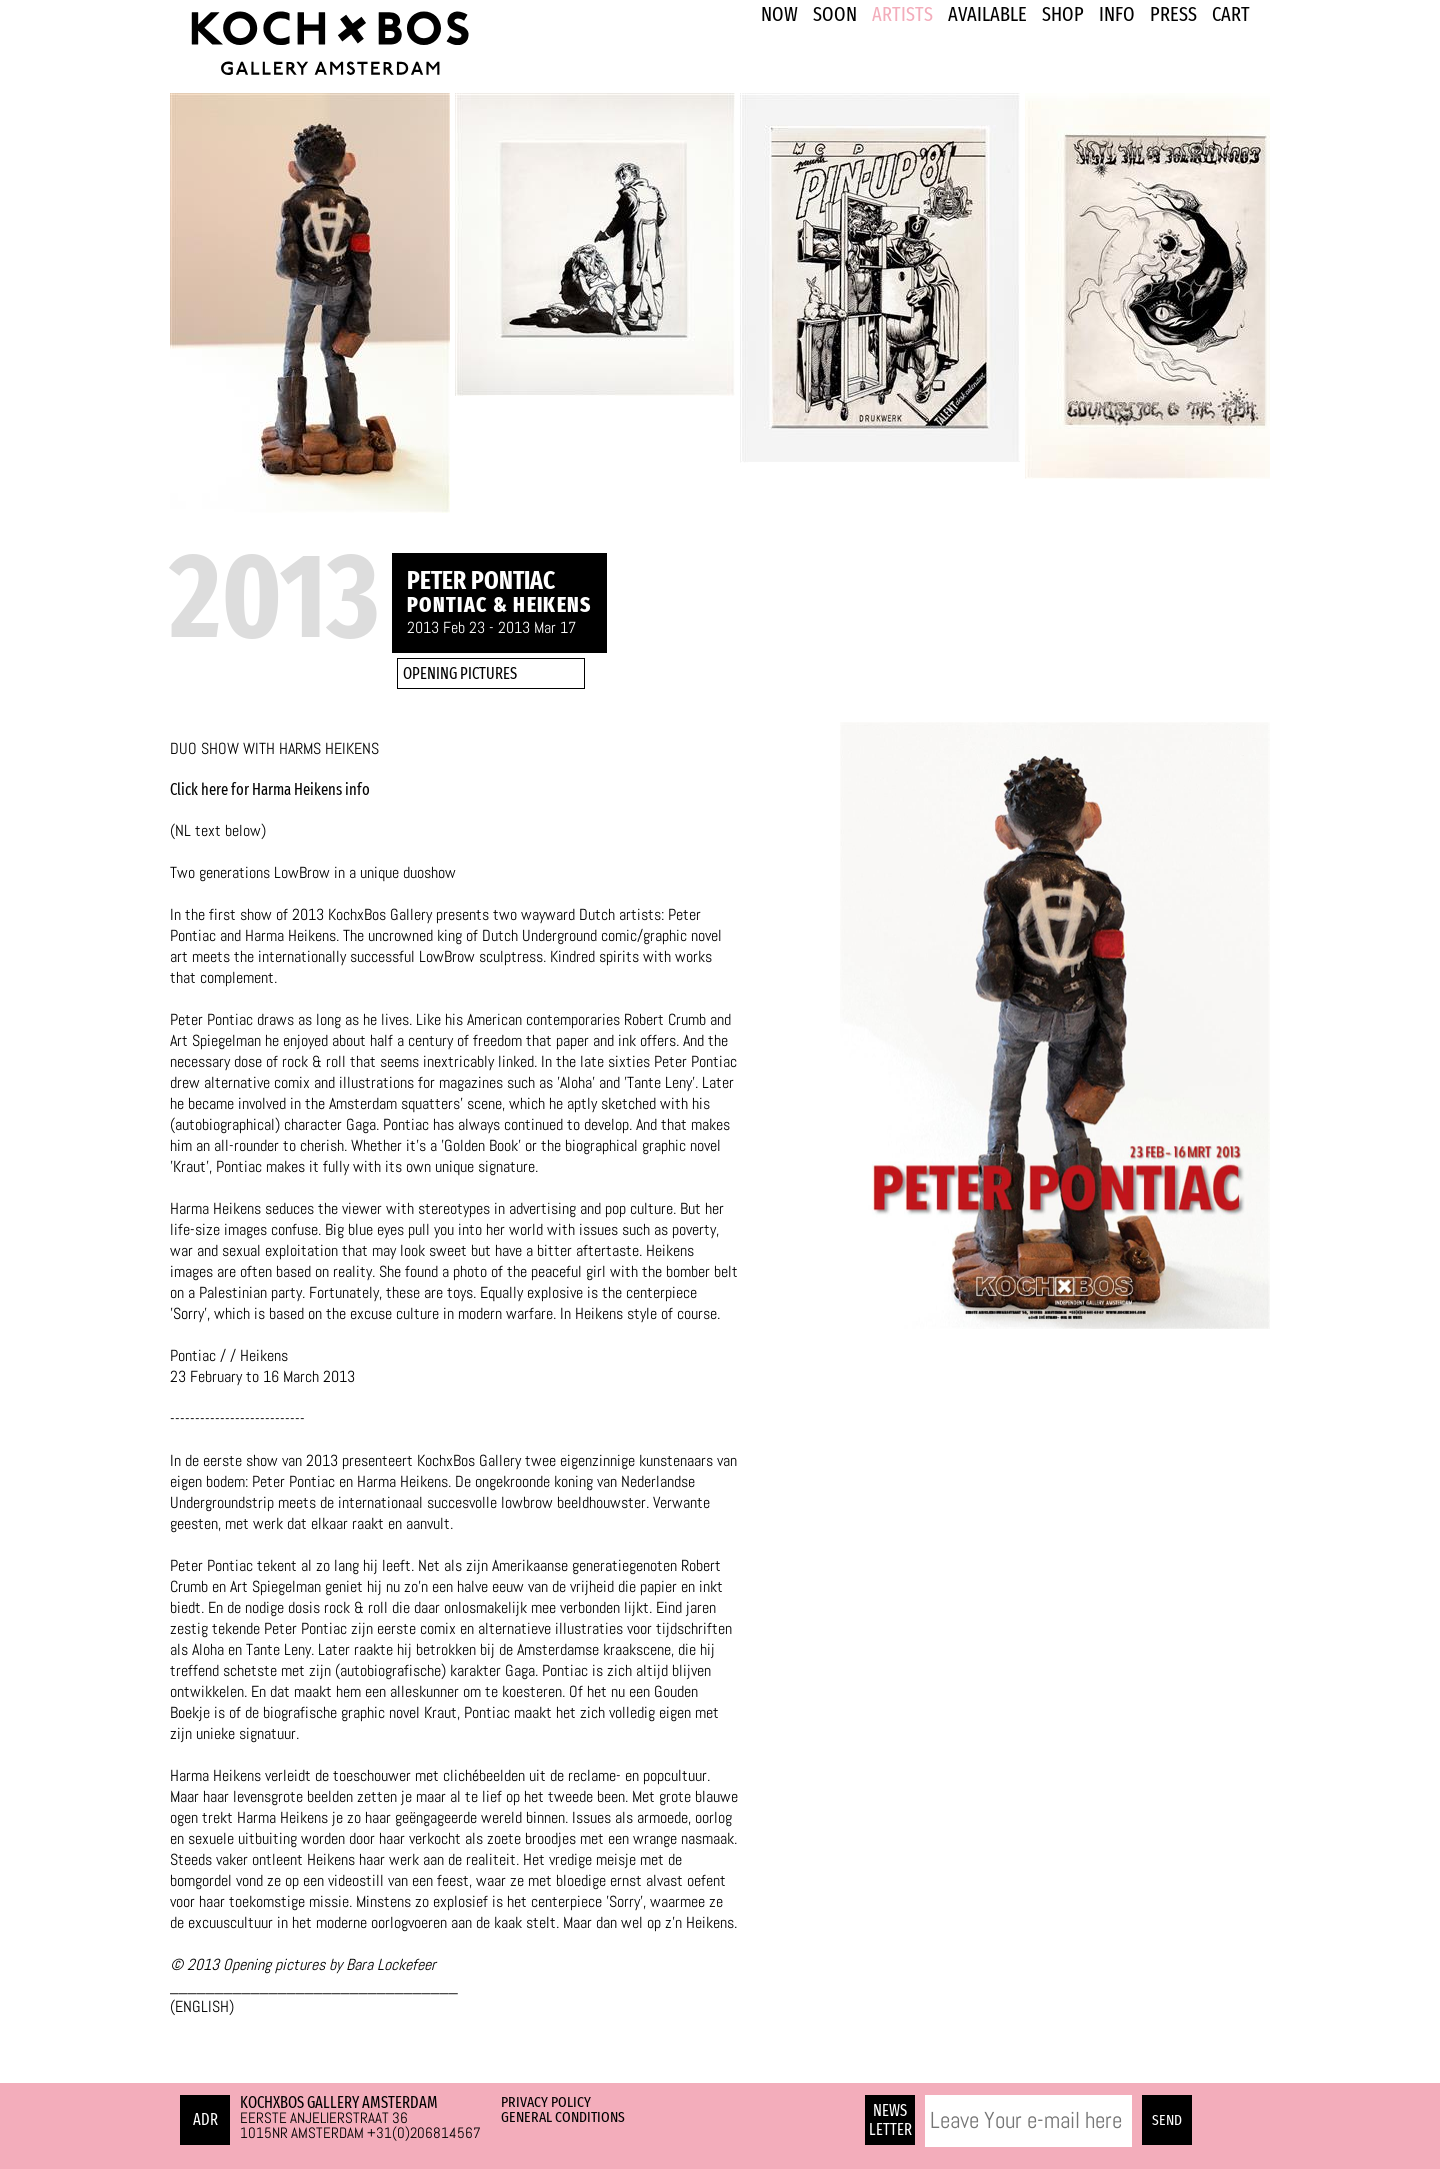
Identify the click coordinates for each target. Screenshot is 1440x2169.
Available (987, 14)
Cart (1231, 14)
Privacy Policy (546, 2102)
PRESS (1173, 14)
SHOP (1063, 14)
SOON (835, 14)
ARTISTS (902, 14)
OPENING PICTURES (460, 673)
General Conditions (563, 2117)
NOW (779, 14)
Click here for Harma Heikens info (270, 789)
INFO (1117, 14)
